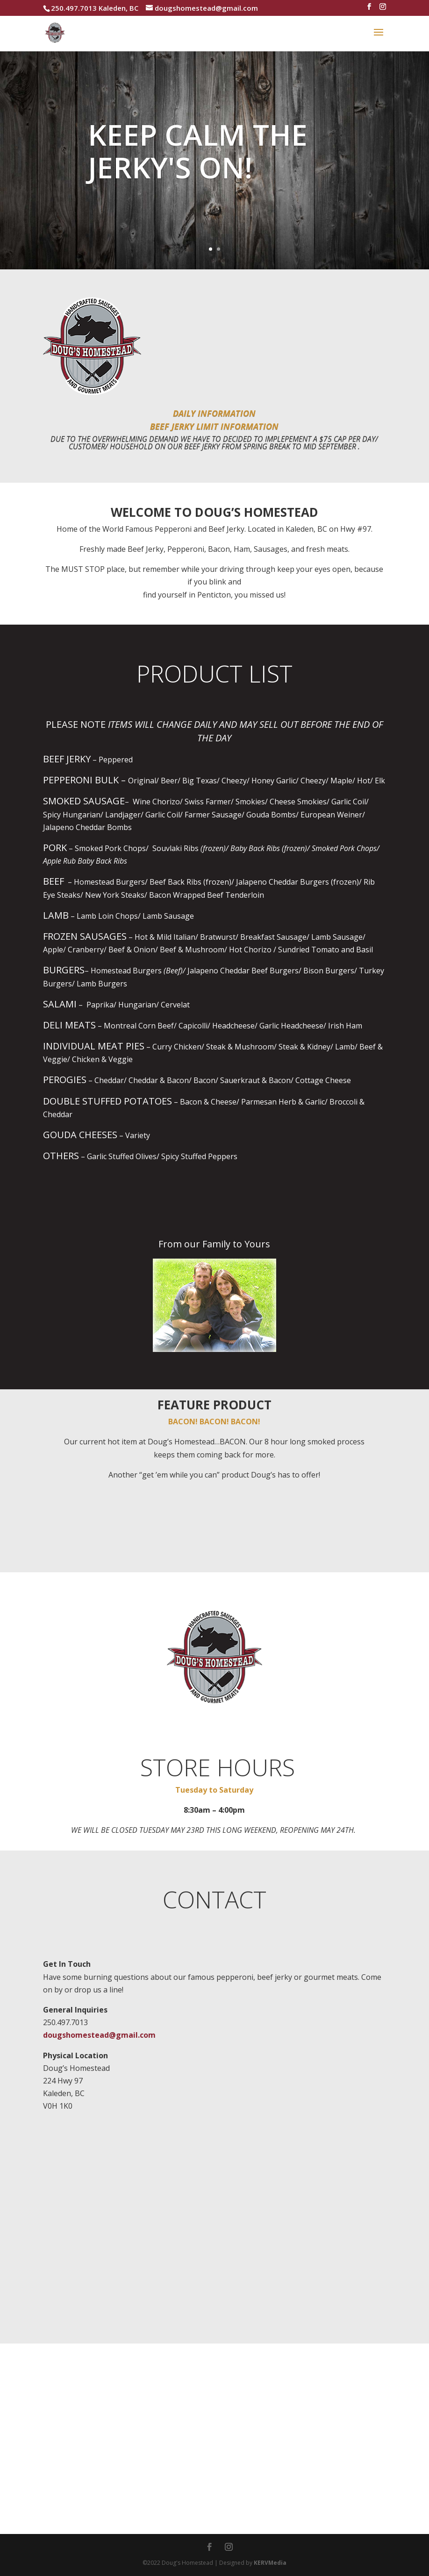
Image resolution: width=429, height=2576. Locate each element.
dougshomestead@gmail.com (99, 2035)
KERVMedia (270, 2563)
